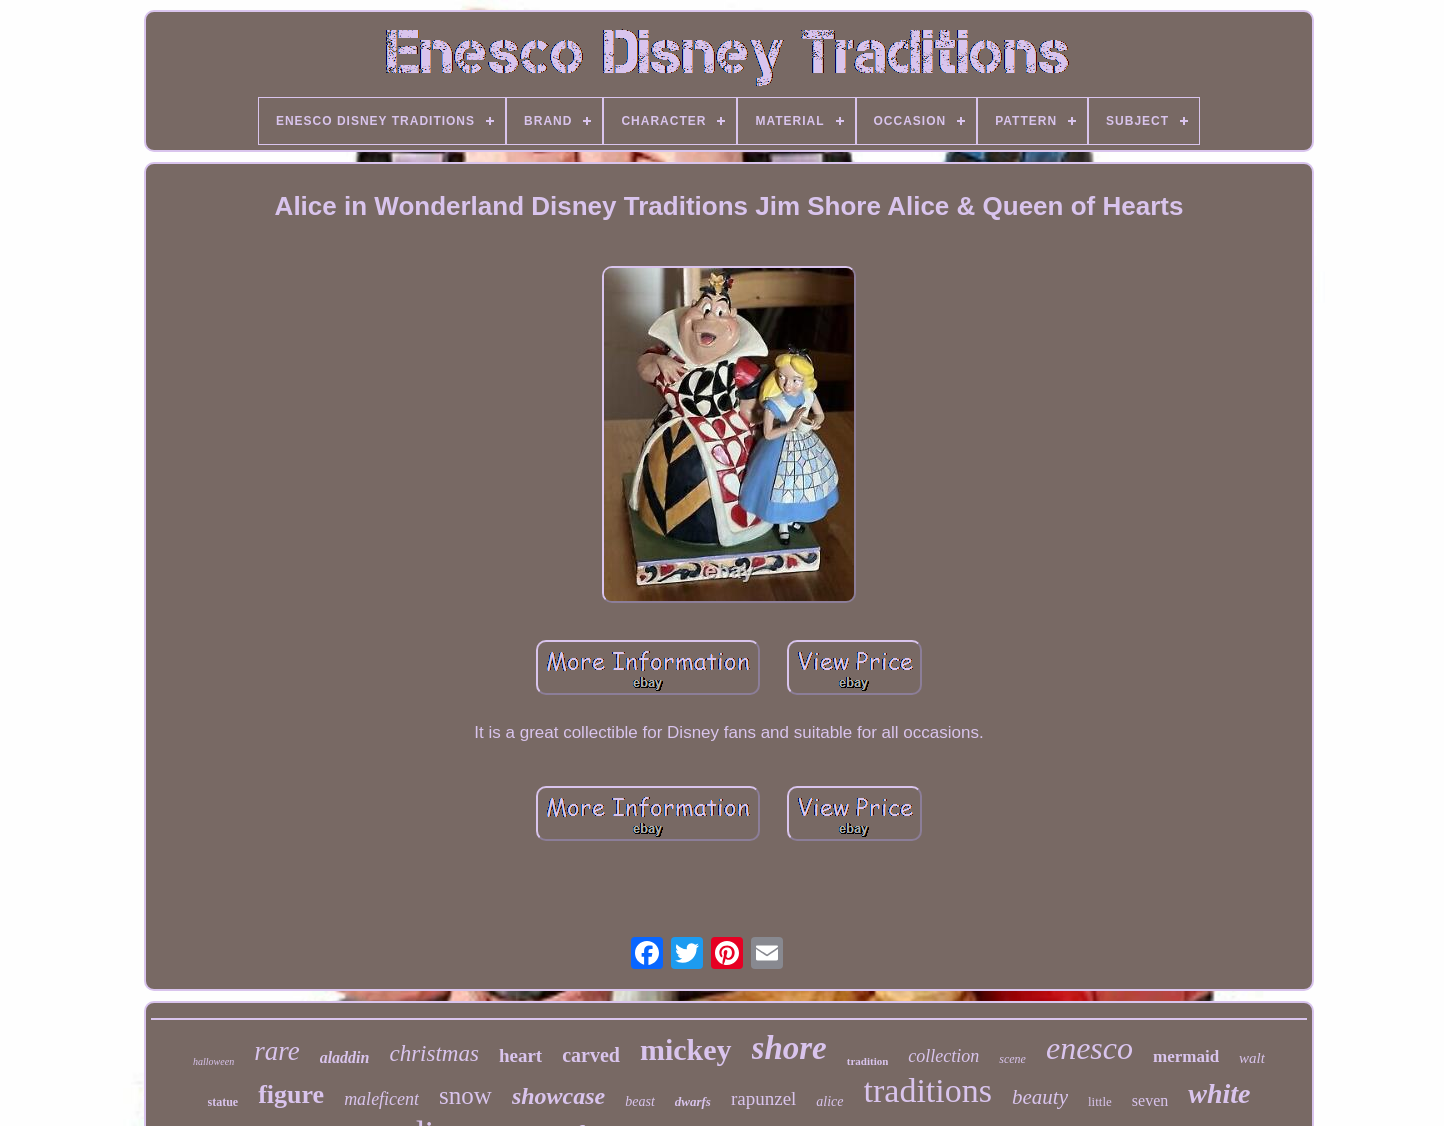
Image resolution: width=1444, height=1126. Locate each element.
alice (829, 1101)
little (1100, 1101)
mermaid (1186, 1056)
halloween (213, 1061)
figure (291, 1094)
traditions (928, 1090)
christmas (433, 1053)
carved (591, 1055)
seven (1150, 1100)
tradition (868, 1061)
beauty (1040, 1097)
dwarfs (693, 1101)
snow (465, 1095)
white (1219, 1093)
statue (223, 1102)
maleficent (381, 1099)
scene (1012, 1059)
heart (520, 1055)
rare (277, 1051)
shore (789, 1048)
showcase (558, 1096)
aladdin (345, 1057)
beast (640, 1101)
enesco (1089, 1048)
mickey (686, 1049)
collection (943, 1056)
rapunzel (763, 1098)
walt (1252, 1058)
